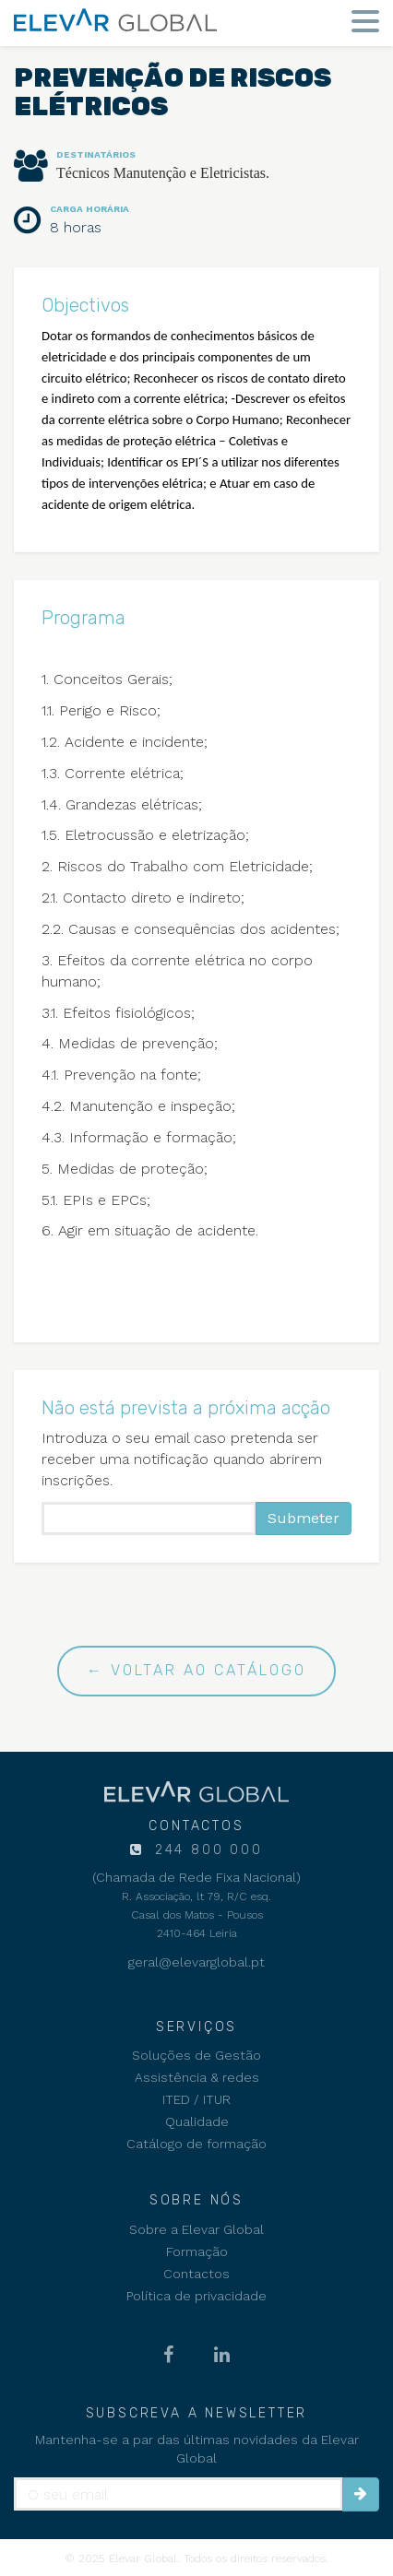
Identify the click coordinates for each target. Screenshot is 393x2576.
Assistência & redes (197, 2077)
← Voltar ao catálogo (196, 1670)
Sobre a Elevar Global (196, 2229)
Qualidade (197, 2121)
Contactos (196, 2273)
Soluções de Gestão (196, 2055)
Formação (197, 2251)
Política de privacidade (196, 2295)
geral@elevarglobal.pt (196, 1962)
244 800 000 (206, 1850)
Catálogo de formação (196, 2143)
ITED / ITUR (196, 2099)
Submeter (303, 1518)
